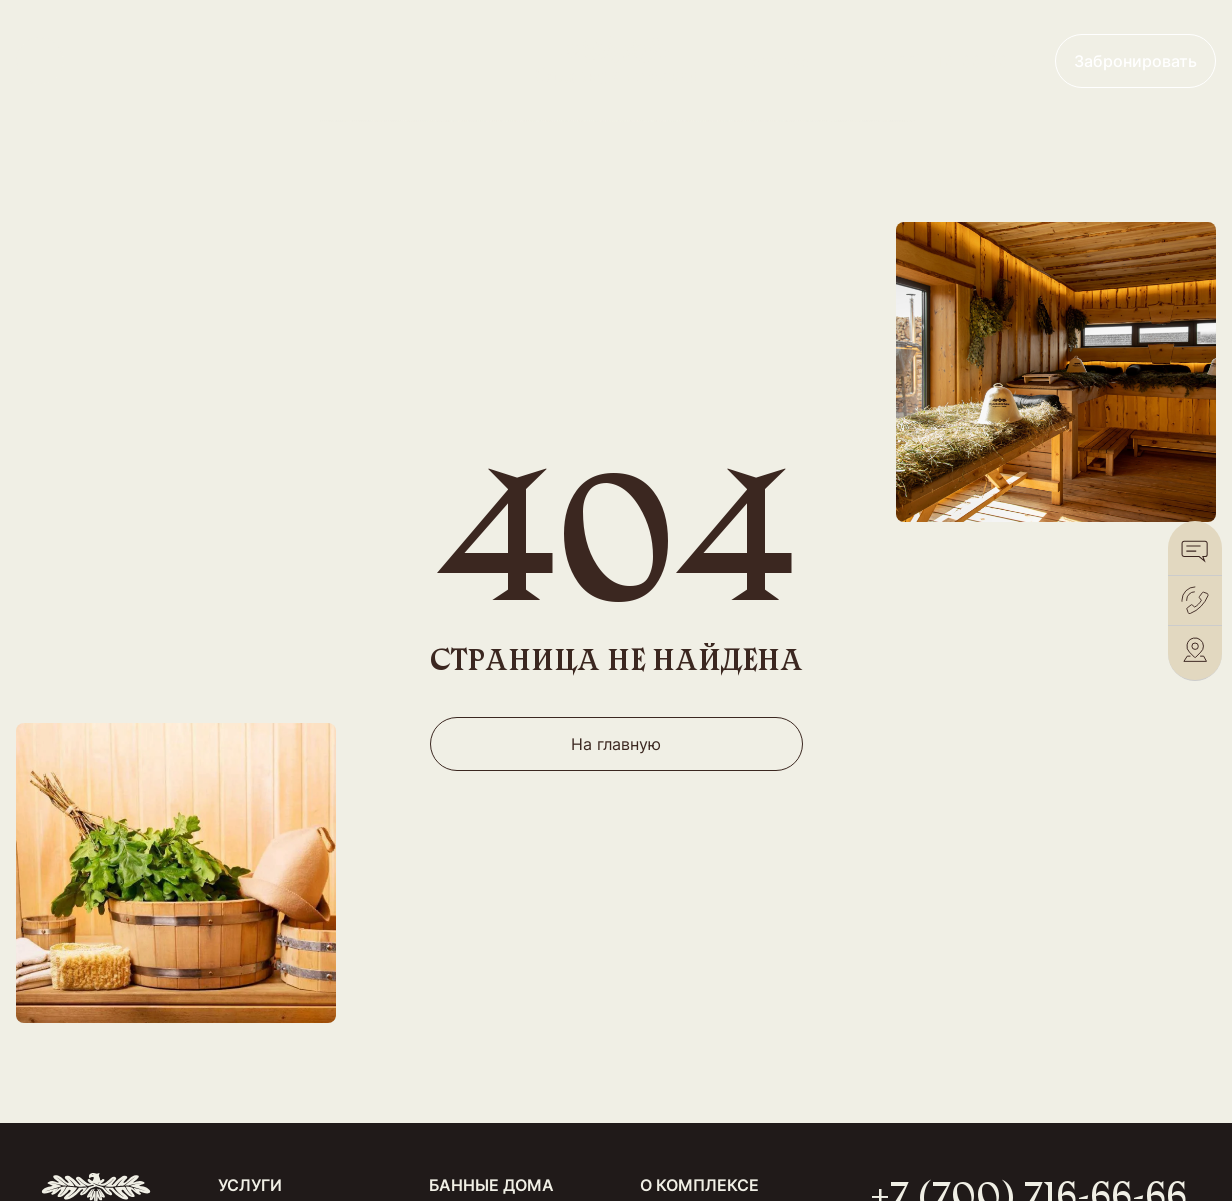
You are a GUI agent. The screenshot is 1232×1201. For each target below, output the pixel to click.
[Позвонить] (1195, 600)
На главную (616, 744)
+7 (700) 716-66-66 (932, 61)
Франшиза (769, 61)
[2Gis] (1195, 650)
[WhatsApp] (1195, 550)
